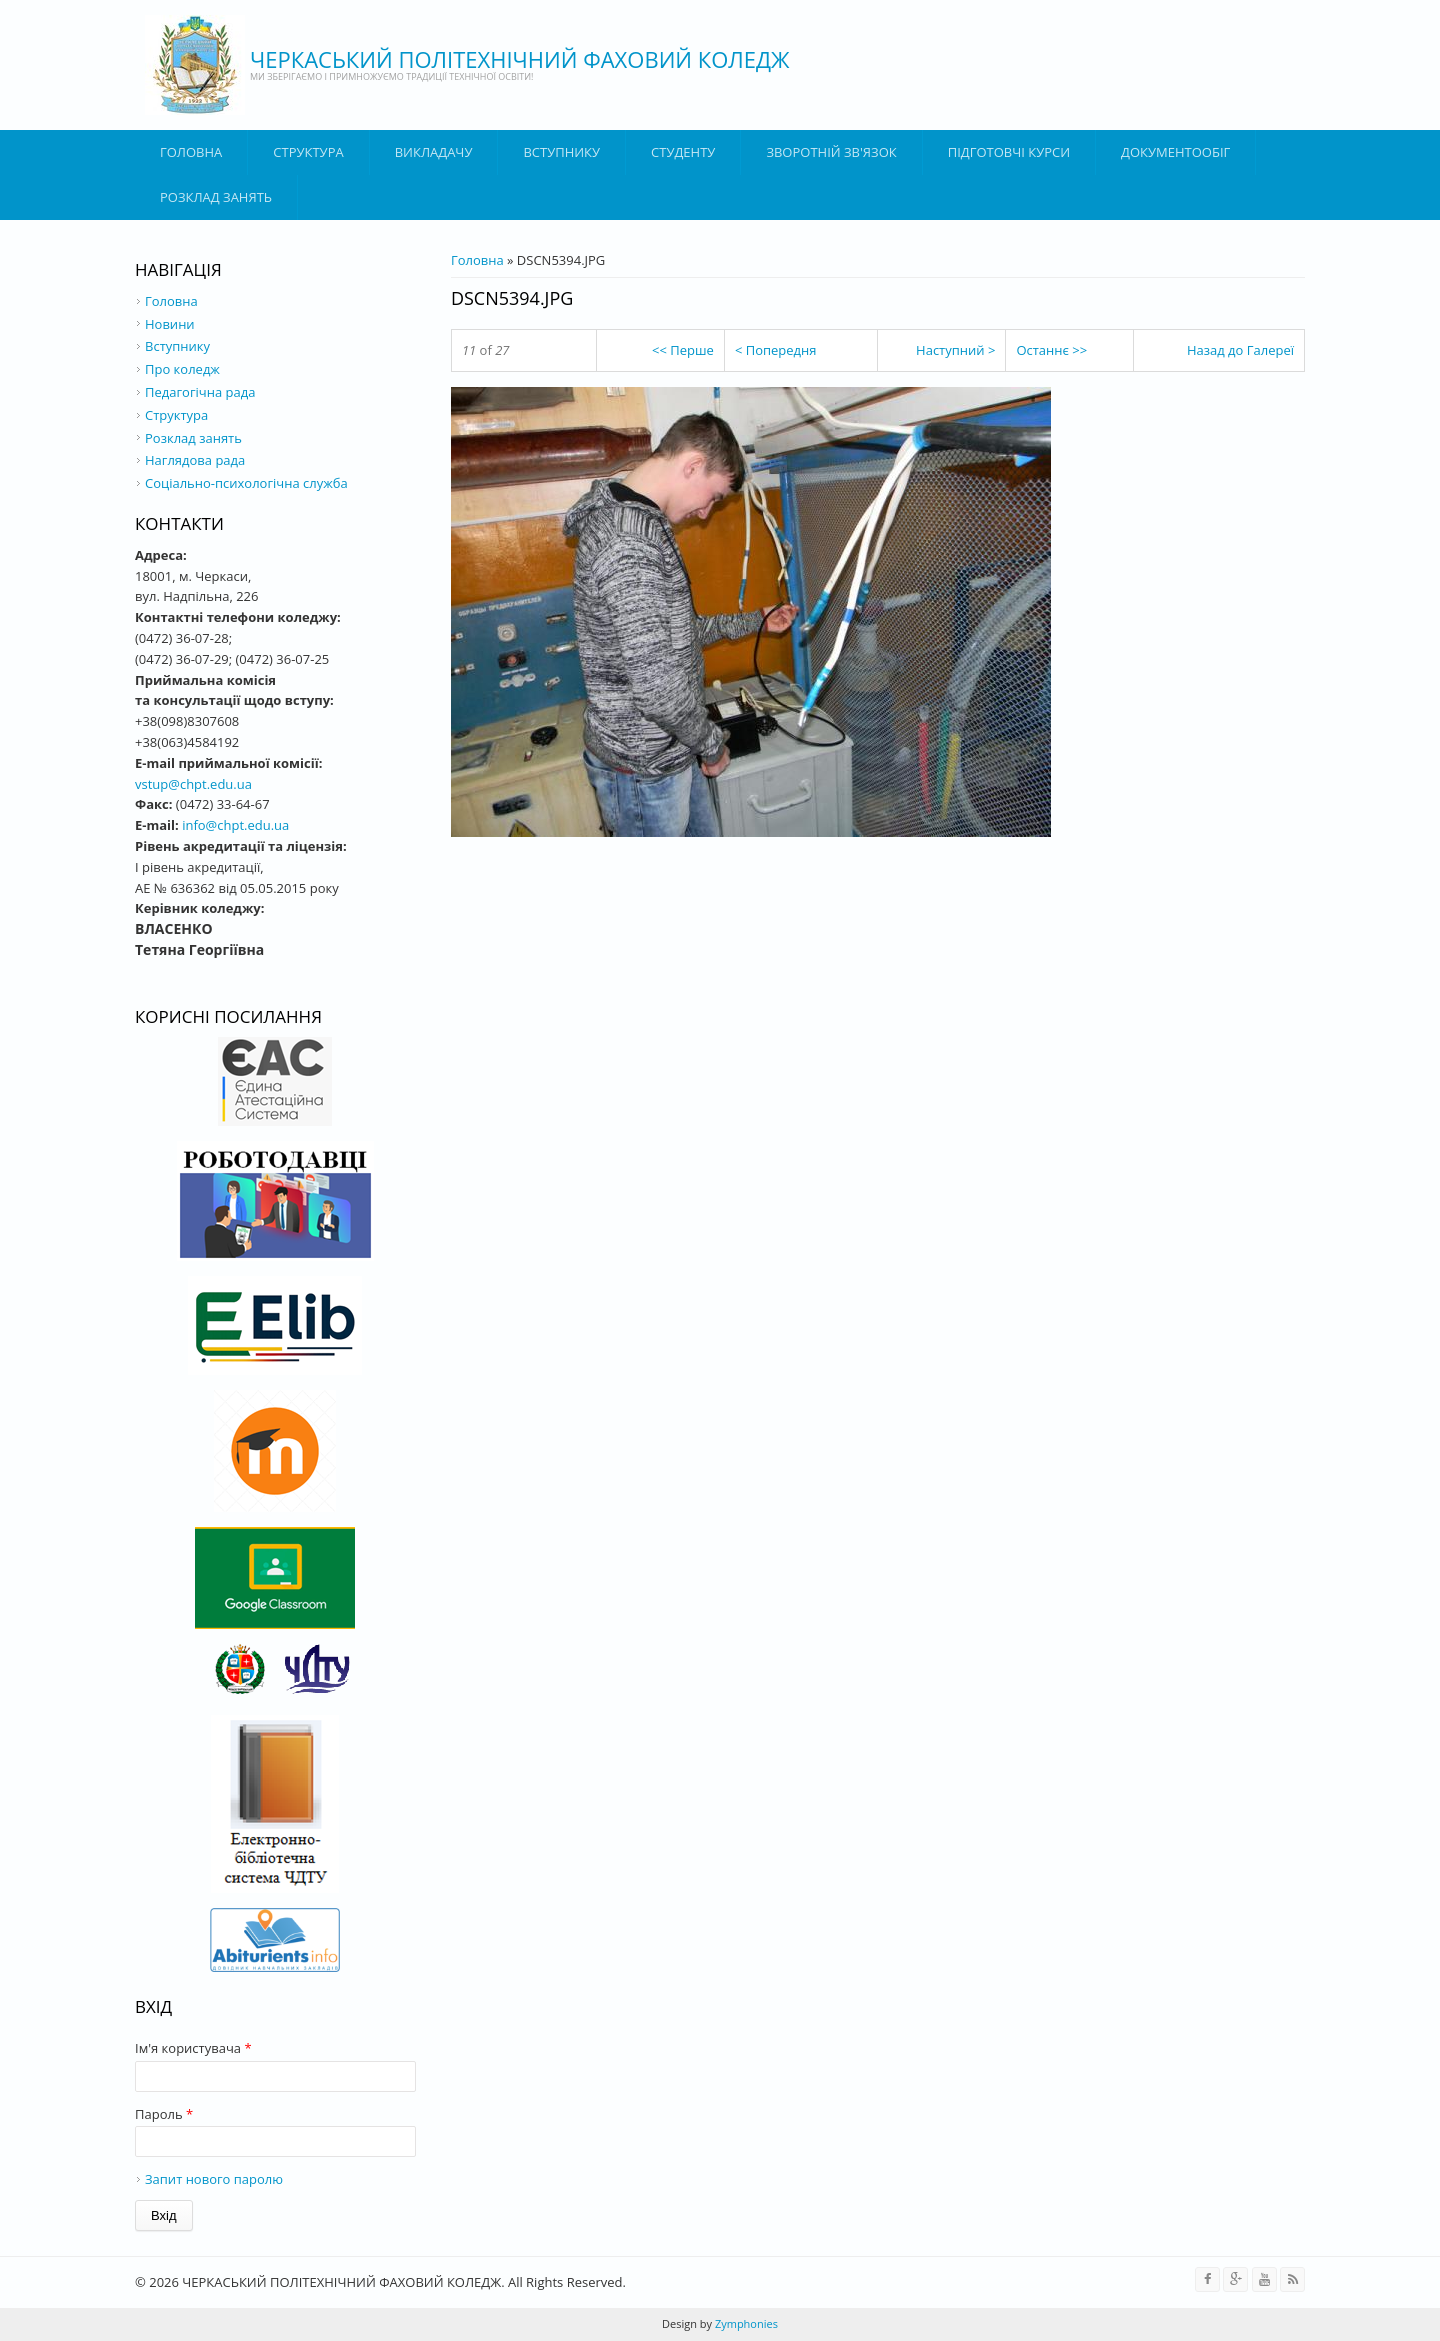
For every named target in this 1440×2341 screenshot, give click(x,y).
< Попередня (776, 350)
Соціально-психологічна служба (246, 483)
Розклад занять (216, 197)
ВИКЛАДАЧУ (434, 152)
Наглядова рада (195, 460)
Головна (191, 152)
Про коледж (182, 369)
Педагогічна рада (200, 392)
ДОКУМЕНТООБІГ (1175, 152)
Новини (170, 324)
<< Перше (683, 350)
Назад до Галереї (1240, 350)
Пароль (164, 2114)
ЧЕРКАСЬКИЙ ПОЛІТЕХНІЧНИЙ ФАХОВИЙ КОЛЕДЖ (520, 59)
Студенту (683, 152)
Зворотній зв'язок (831, 152)
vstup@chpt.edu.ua (193, 784)
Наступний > (955, 350)
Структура (308, 152)
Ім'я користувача (193, 2048)
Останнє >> (1051, 350)
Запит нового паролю (214, 2179)
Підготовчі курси (1009, 152)
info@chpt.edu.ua (235, 825)
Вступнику (177, 346)
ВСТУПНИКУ (561, 152)
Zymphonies (745, 2323)
